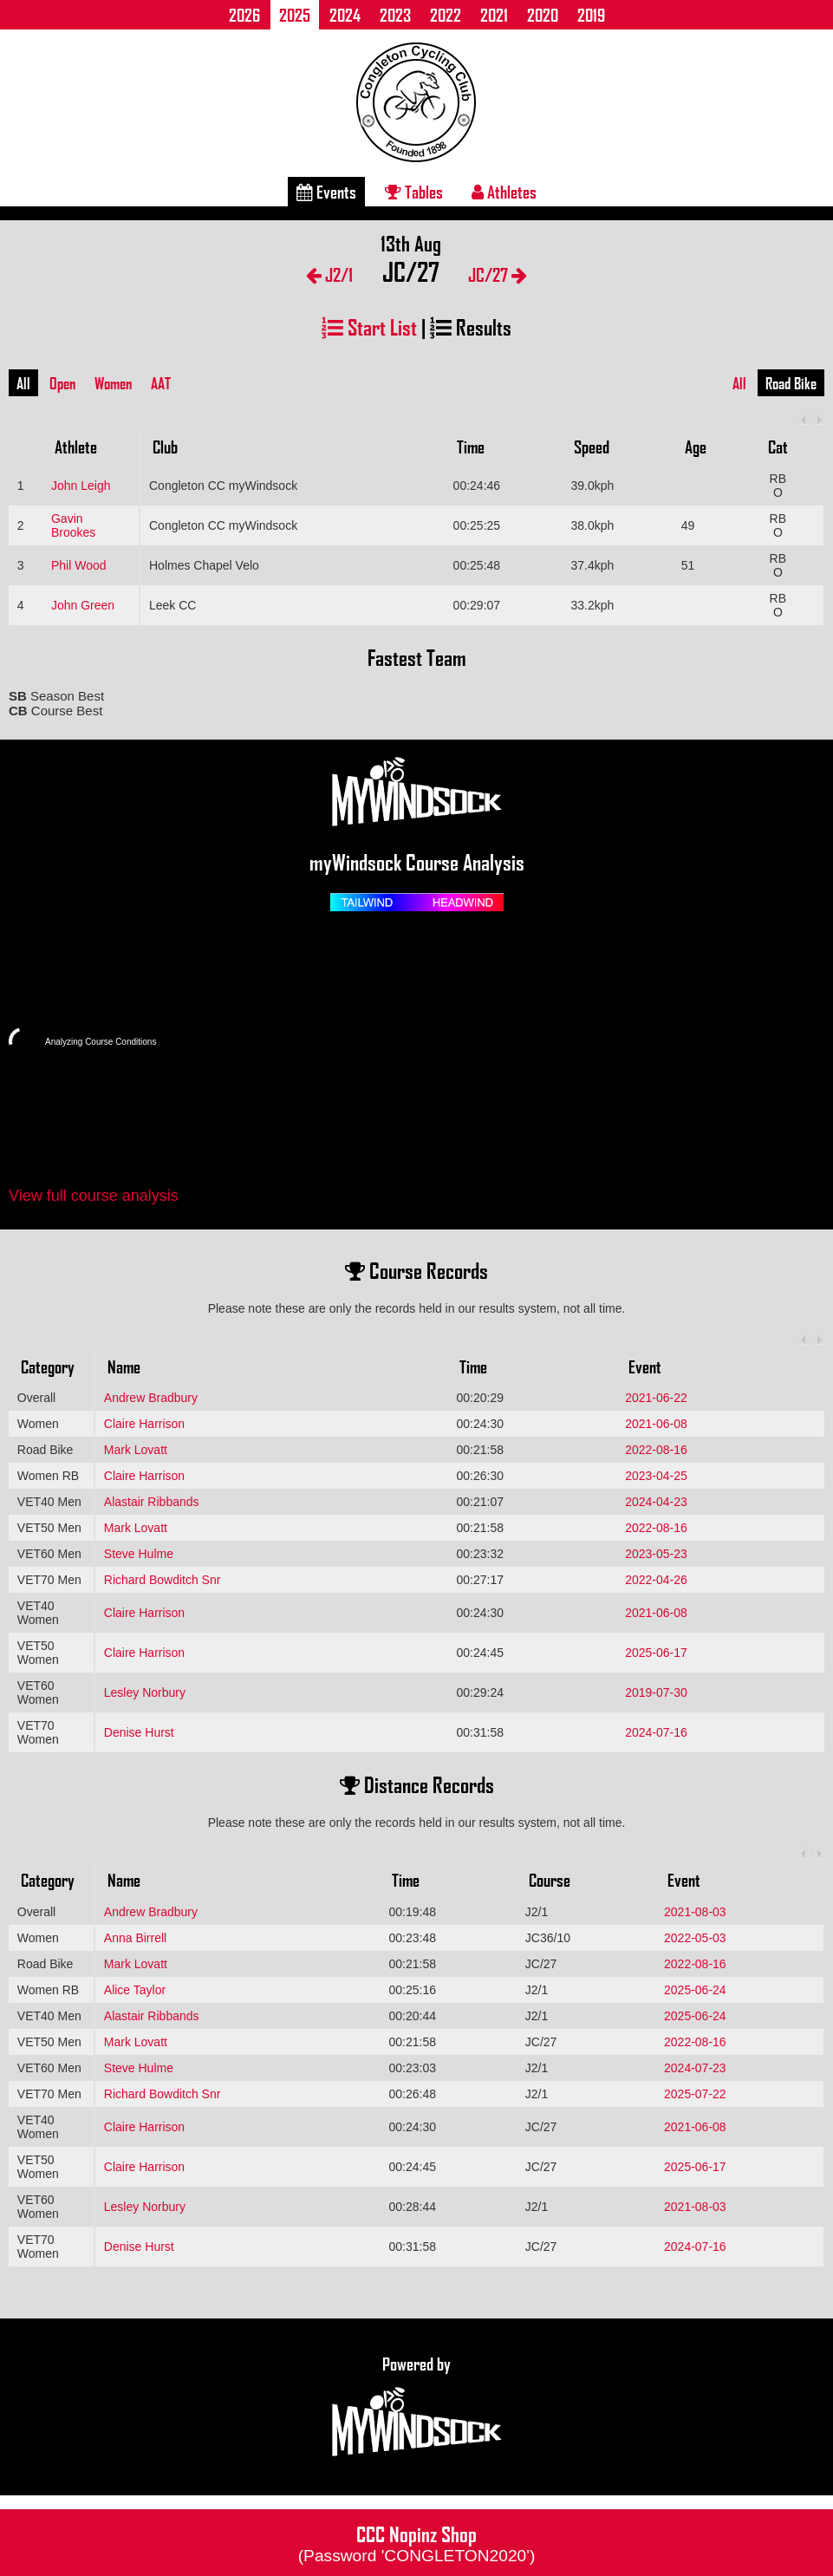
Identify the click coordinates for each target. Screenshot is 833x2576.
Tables (414, 191)
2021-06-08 (656, 1424)
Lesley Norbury (144, 1692)
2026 (244, 14)
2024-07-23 (695, 2068)
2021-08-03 (695, 1912)
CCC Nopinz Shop (417, 2542)
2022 (445, 14)
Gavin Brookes (73, 525)
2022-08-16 (656, 1450)
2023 (395, 14)
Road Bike (791, 383)
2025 (294, 14)
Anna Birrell (135, 1938)
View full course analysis (94, 1195)
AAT (161, 383)
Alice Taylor (135, 1990)
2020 (542, 14)
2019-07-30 (656, 1692)
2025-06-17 (656, 1653)
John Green (82, 605)
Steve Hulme (138, 1554)
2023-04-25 (656, 1476)
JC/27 (497, 274)
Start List (369, 326)
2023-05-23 (656, 1554)
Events (326, 191)
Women (113, 383)
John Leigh (81, 485)
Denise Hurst (139, 1732)
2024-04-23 (656, 1502)
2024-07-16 (656, 1732)
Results (470, 326)
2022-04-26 (656, 1580)
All (23, 383)
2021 (494, 14)
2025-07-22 (695, 2094)
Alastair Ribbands (151, 1502)
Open (62, 383)
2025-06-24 (695, 1990)
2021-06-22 (656, 1398)
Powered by (417, 2407)
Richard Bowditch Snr (162, 1580)
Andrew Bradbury (151, 1398)
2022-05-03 (695, 1938)
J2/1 (329, 274)
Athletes (504, 191)
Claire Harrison (144, 1424)
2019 (591, 14)
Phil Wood (79, 565)
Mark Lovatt (135, 1450)
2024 (345, 14)
